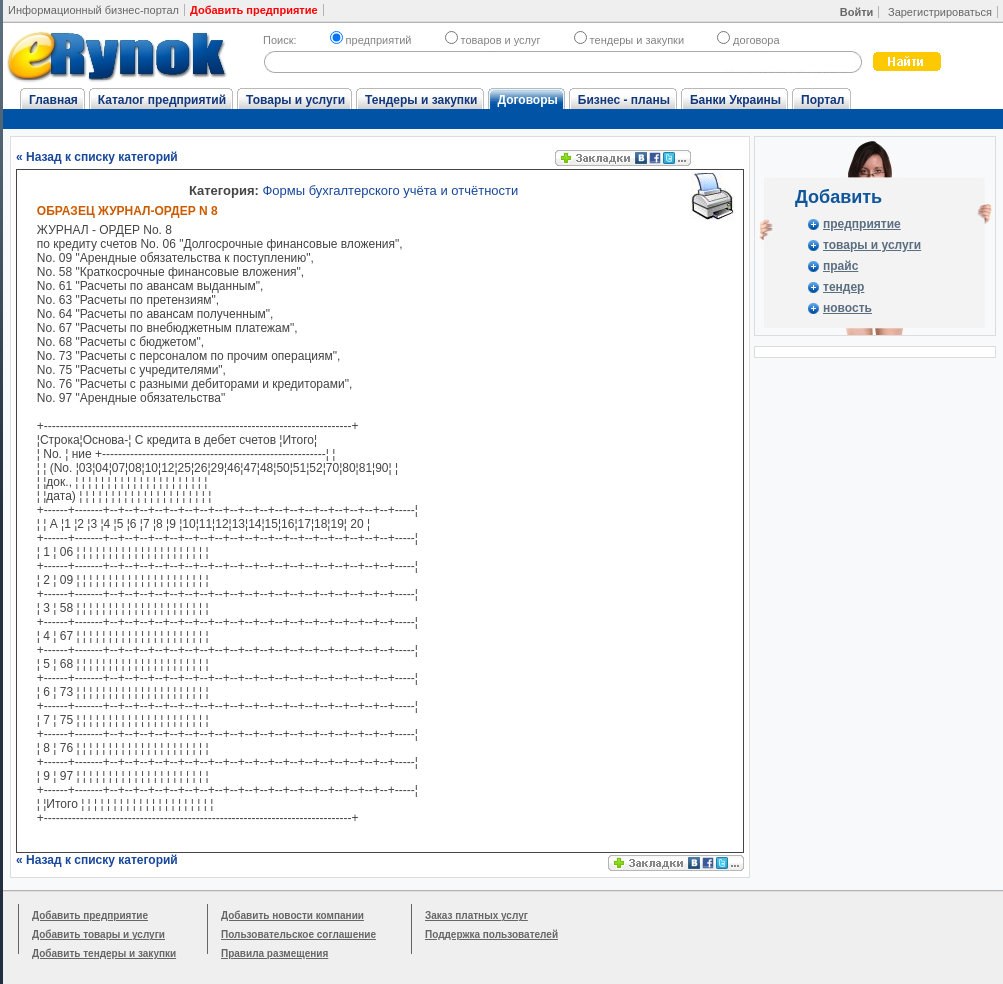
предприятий (371, 40)
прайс (840, 266)
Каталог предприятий (162, 100)
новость (847, 308)
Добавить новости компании (292, 915)
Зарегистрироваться (940, 12)
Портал (822, 100)
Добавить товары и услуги (98, 934)
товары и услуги (872, 245)
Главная (53, 100)
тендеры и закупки (629, 40)
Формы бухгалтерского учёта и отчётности (390, 190)
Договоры (527, 100)
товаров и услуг (493, 40)
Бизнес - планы (624, 100)
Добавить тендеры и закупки (104, 953)
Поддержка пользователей (491, 934)
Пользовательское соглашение (298, 934)
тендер (843, 287)
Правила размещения (274, 953)
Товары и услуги (295, 100)
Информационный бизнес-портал (93, 10)
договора (748, 40)
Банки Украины (735, 100)
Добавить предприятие (90, 915)
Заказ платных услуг (476, 915)
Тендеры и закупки (421, 100)
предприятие (862, 224)
